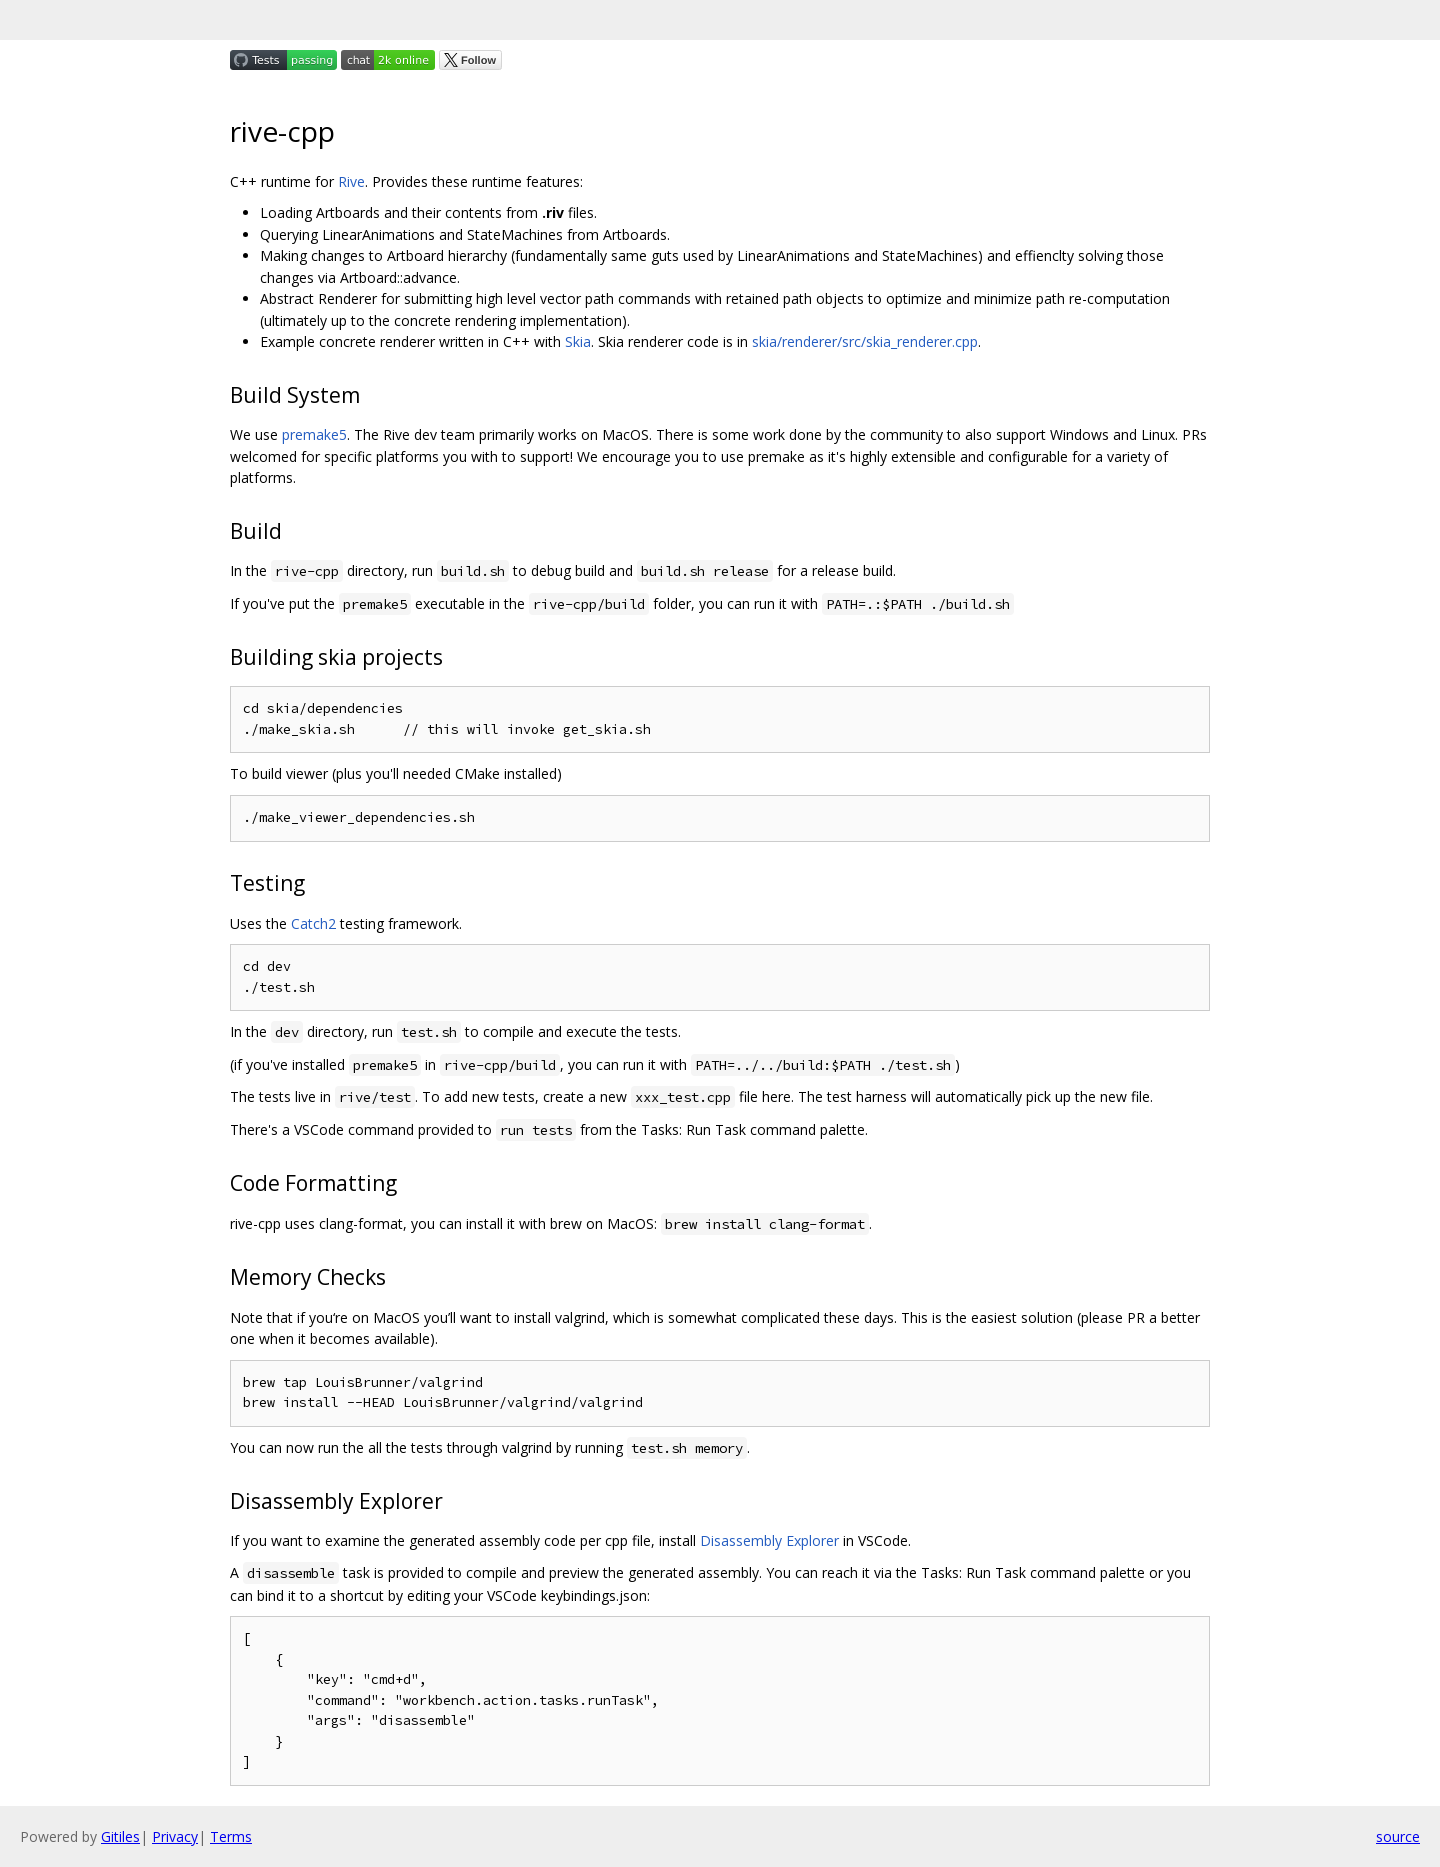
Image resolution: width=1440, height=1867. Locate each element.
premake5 (314, 434)
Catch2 (313, 923)
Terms (231, 1836)
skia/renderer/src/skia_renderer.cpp (865, 341)
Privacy (175, 1836)
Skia (578, 341)
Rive (351, 181)
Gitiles (120, 1836)
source (1398, 1836)
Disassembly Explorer (769, 1540)
